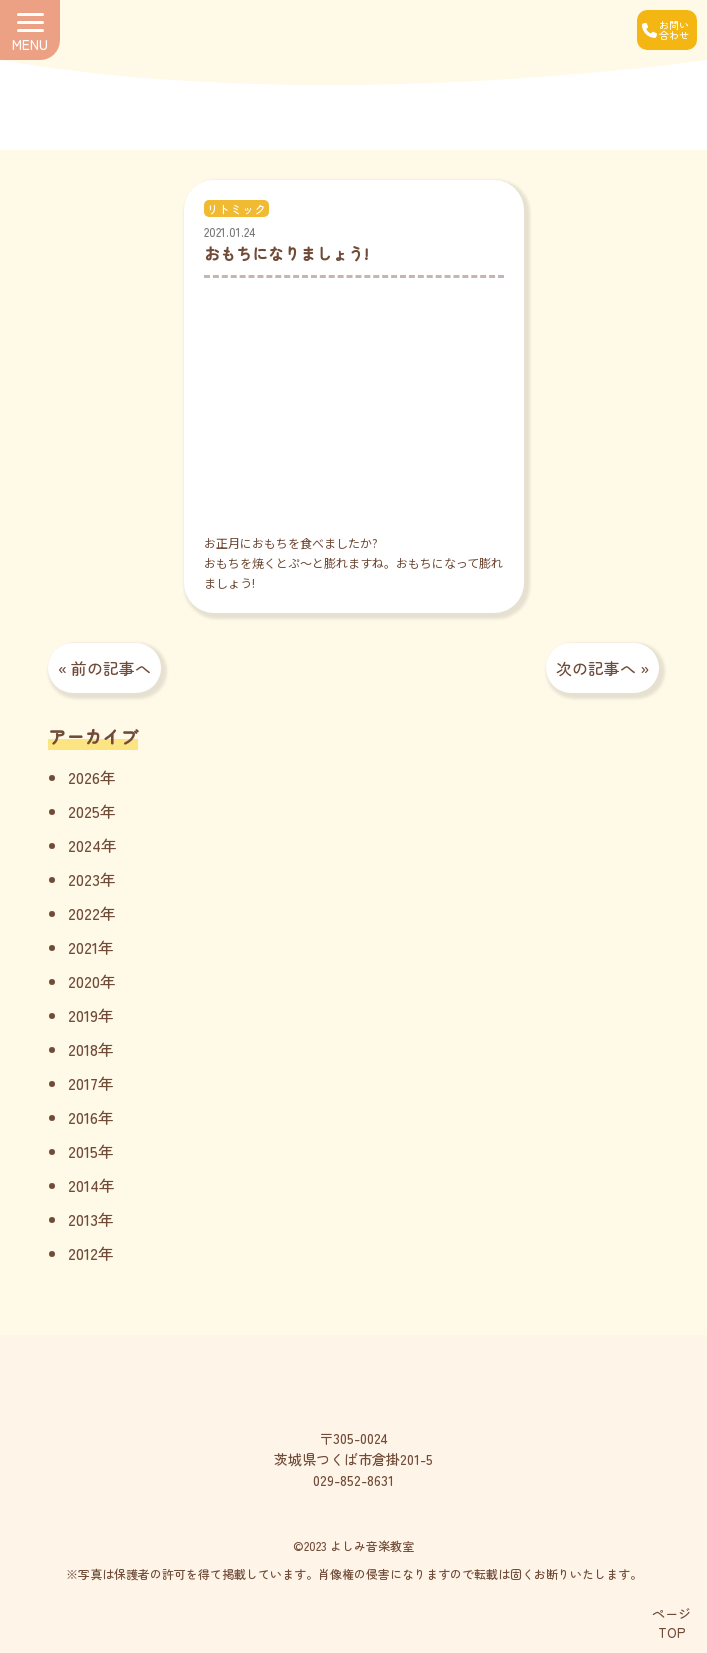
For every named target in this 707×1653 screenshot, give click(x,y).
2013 (83, 1219)
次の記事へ (596, 668)
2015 (83, 1151)
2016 (83, 1117)
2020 (84, 981)
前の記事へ (111, 668)
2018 (83, 1049)
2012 (83, 1253)
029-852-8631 (353, 1480)
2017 (83, 1083)
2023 (84, 879)
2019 (83, 1015)
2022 (84, 913)
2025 (84, 811)
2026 (84, 777)
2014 (83, 1185)
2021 (83, 947)
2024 (84, 845)
